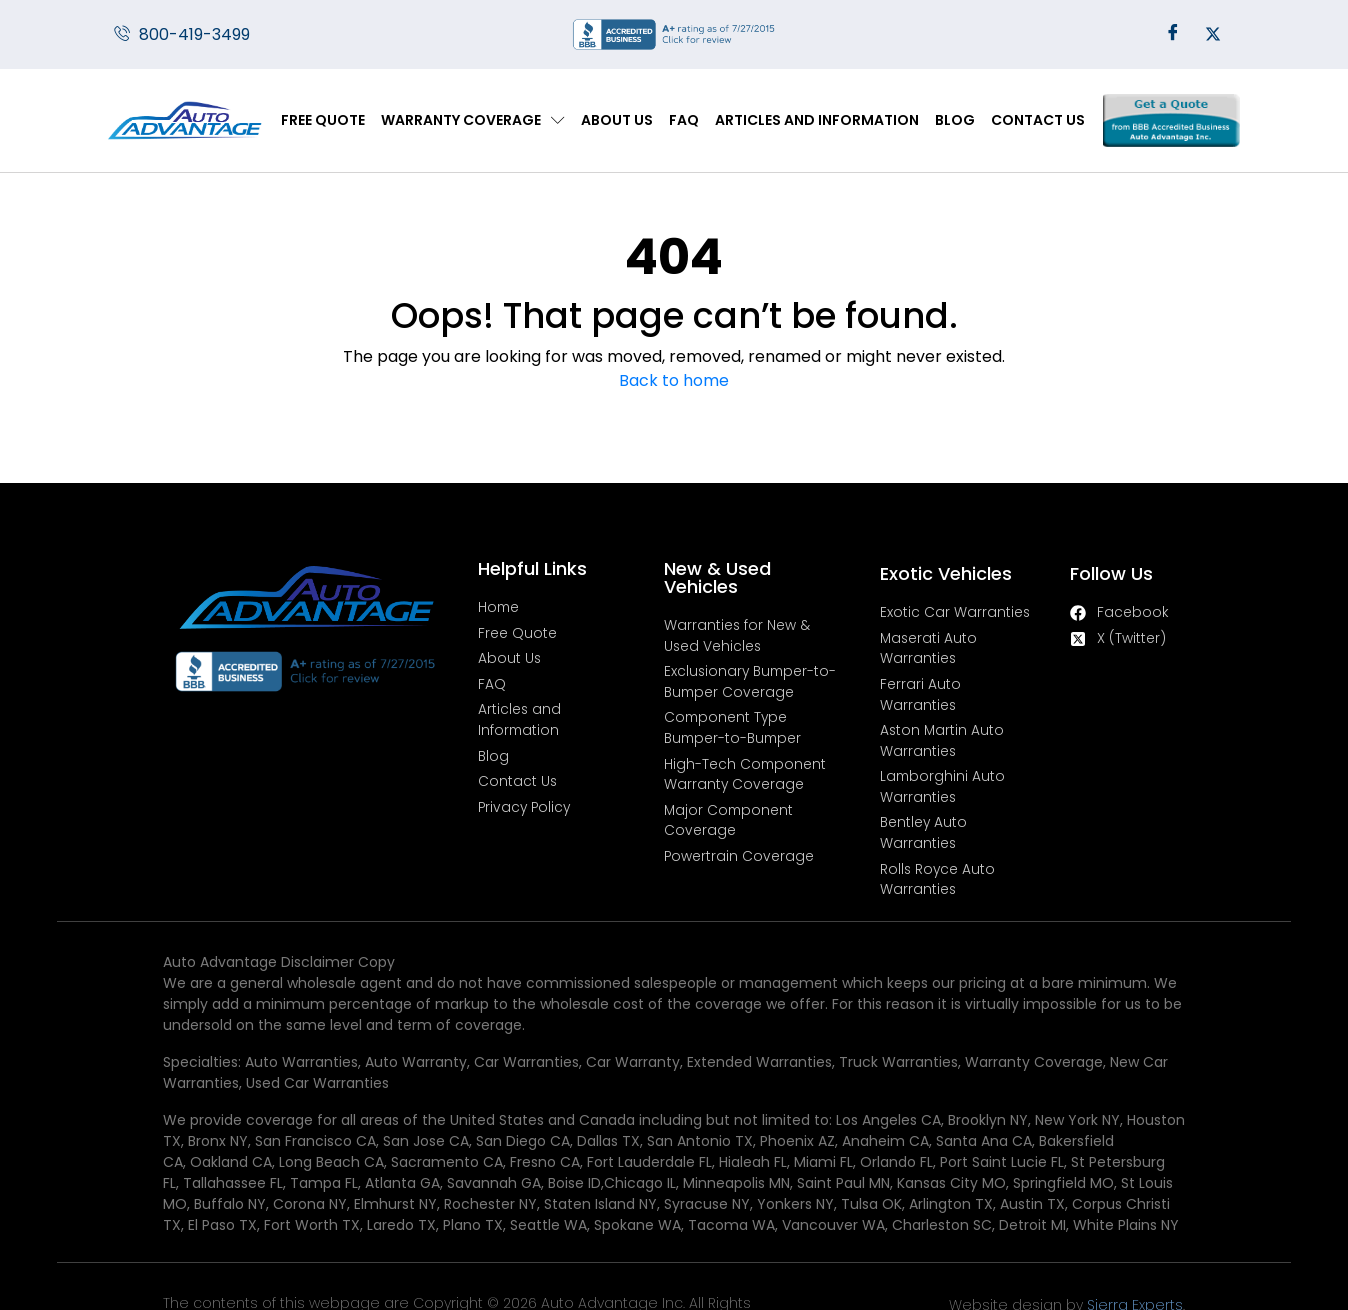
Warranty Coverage (473, 120)
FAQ (684, 120)
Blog (955, 120)
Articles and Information (817, 120)
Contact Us (1038, 120)
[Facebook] (1173, 35)
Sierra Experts (1184, 1243)
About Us (617, 120)
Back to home (674, 380)
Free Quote (323, 120)
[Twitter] (1213, 35)
